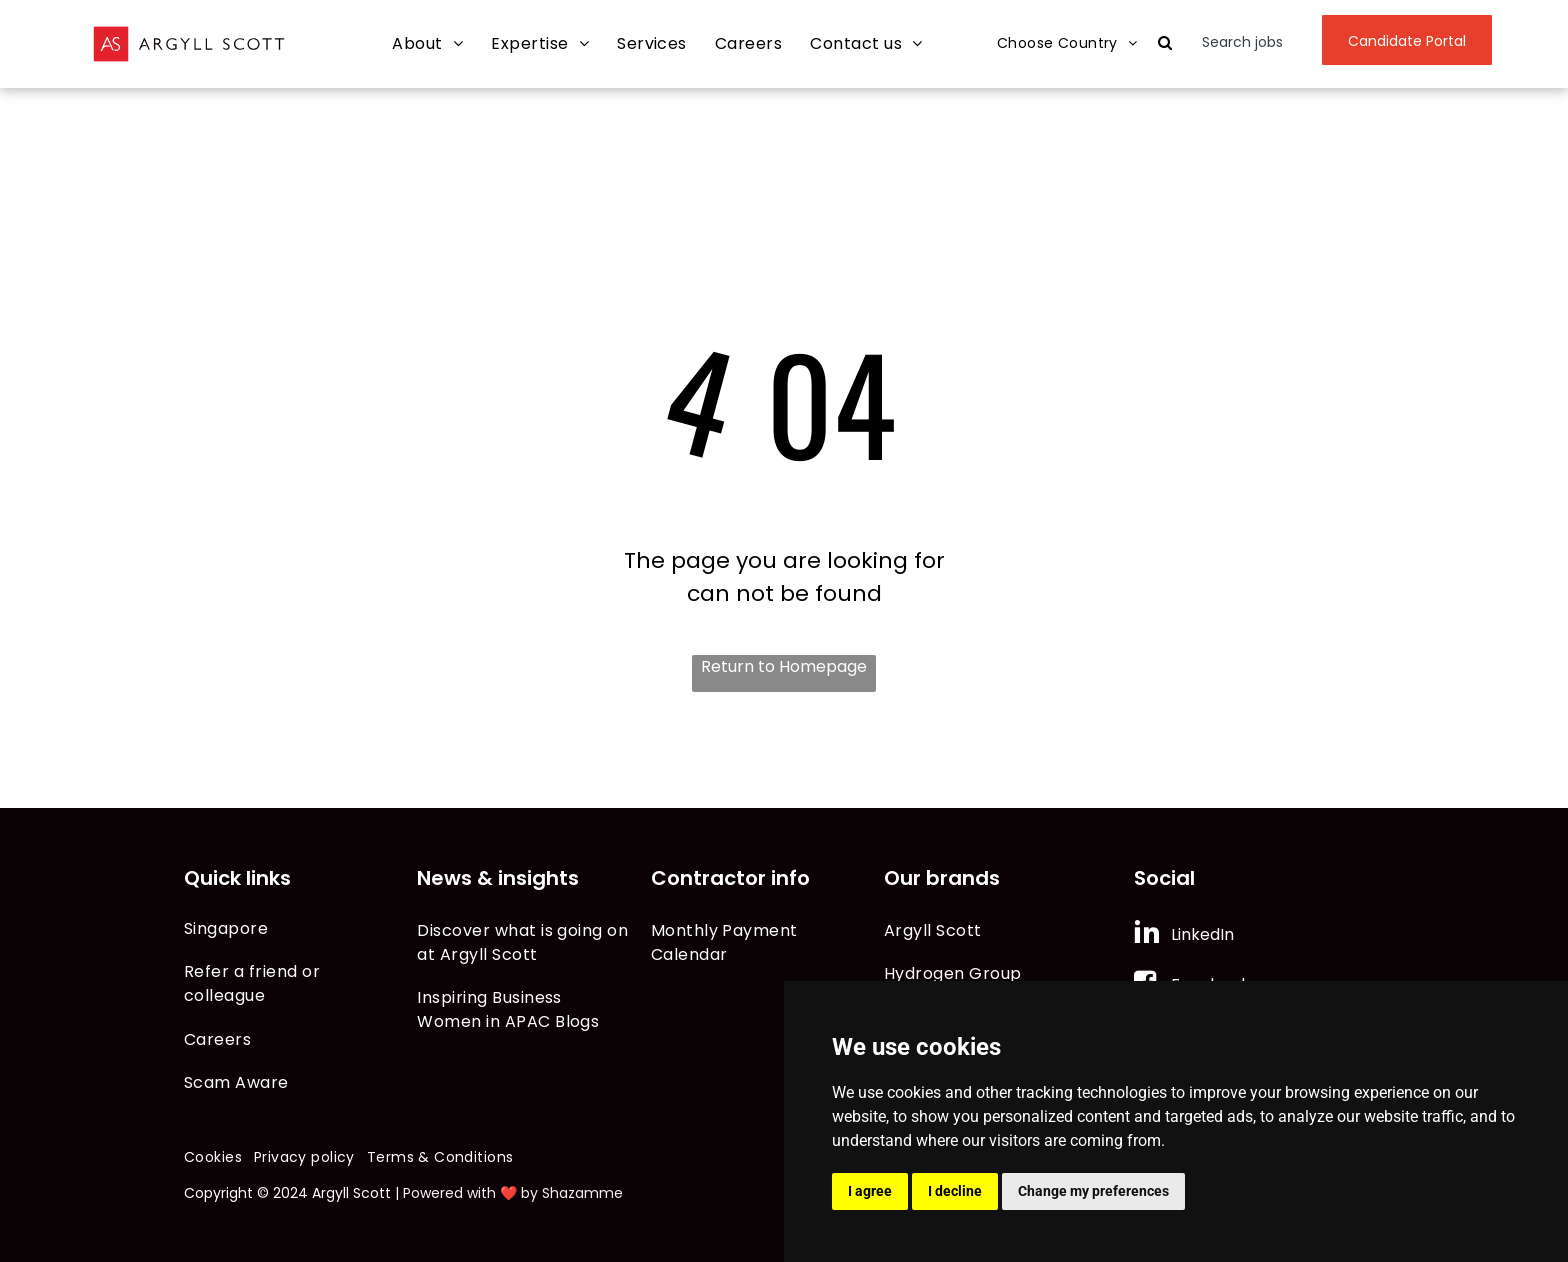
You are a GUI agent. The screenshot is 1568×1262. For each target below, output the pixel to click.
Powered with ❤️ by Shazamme (513, 1193)
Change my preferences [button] (1093, 1191)
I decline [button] (955, 1191)
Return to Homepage (784, 666)
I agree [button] (870, 1191)
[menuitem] (427, 44)
